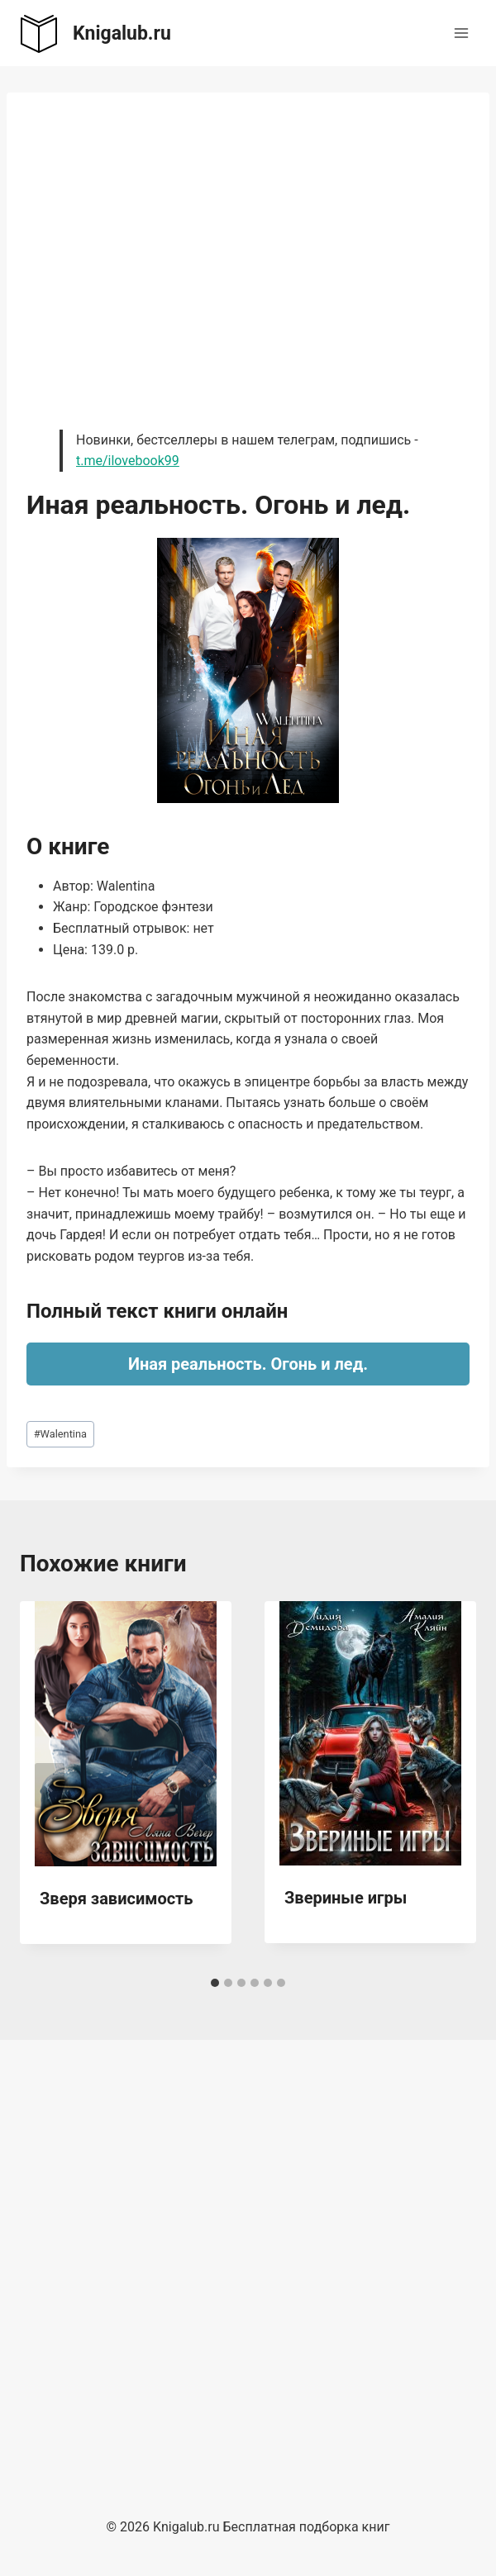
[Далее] (446, 1785)
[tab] (215, 1983)
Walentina (60, 1434)
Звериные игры (345, 1898)
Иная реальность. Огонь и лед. (248, 1364)
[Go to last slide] (49, 1785)
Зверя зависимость (116, 1898)
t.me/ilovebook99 (127, 460)
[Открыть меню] (461, 32)
